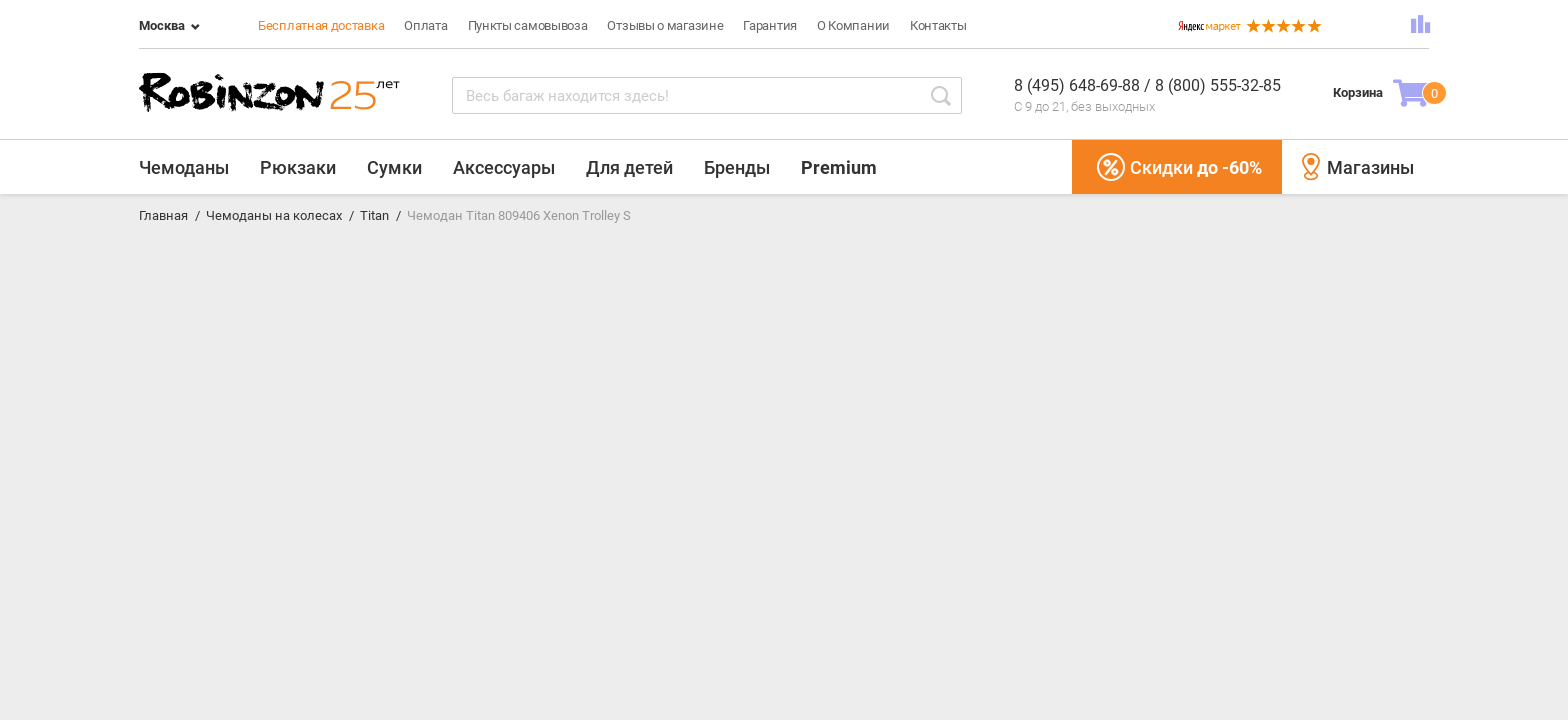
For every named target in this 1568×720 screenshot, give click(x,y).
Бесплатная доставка (321, 25)
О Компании (853, 25)
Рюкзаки (298, 167)
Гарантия (770, 25)
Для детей (629, 167)
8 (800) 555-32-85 (1218, 85)
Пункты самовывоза (528, 25)
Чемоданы (184, 167)
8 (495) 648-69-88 (1079, 85)
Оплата (425, 25)
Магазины (1358, 167)
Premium (839, 167)
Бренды (737, 167)
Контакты (938, 25)
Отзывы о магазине (665, 25)
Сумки (394, 167)
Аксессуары (504, 167)
